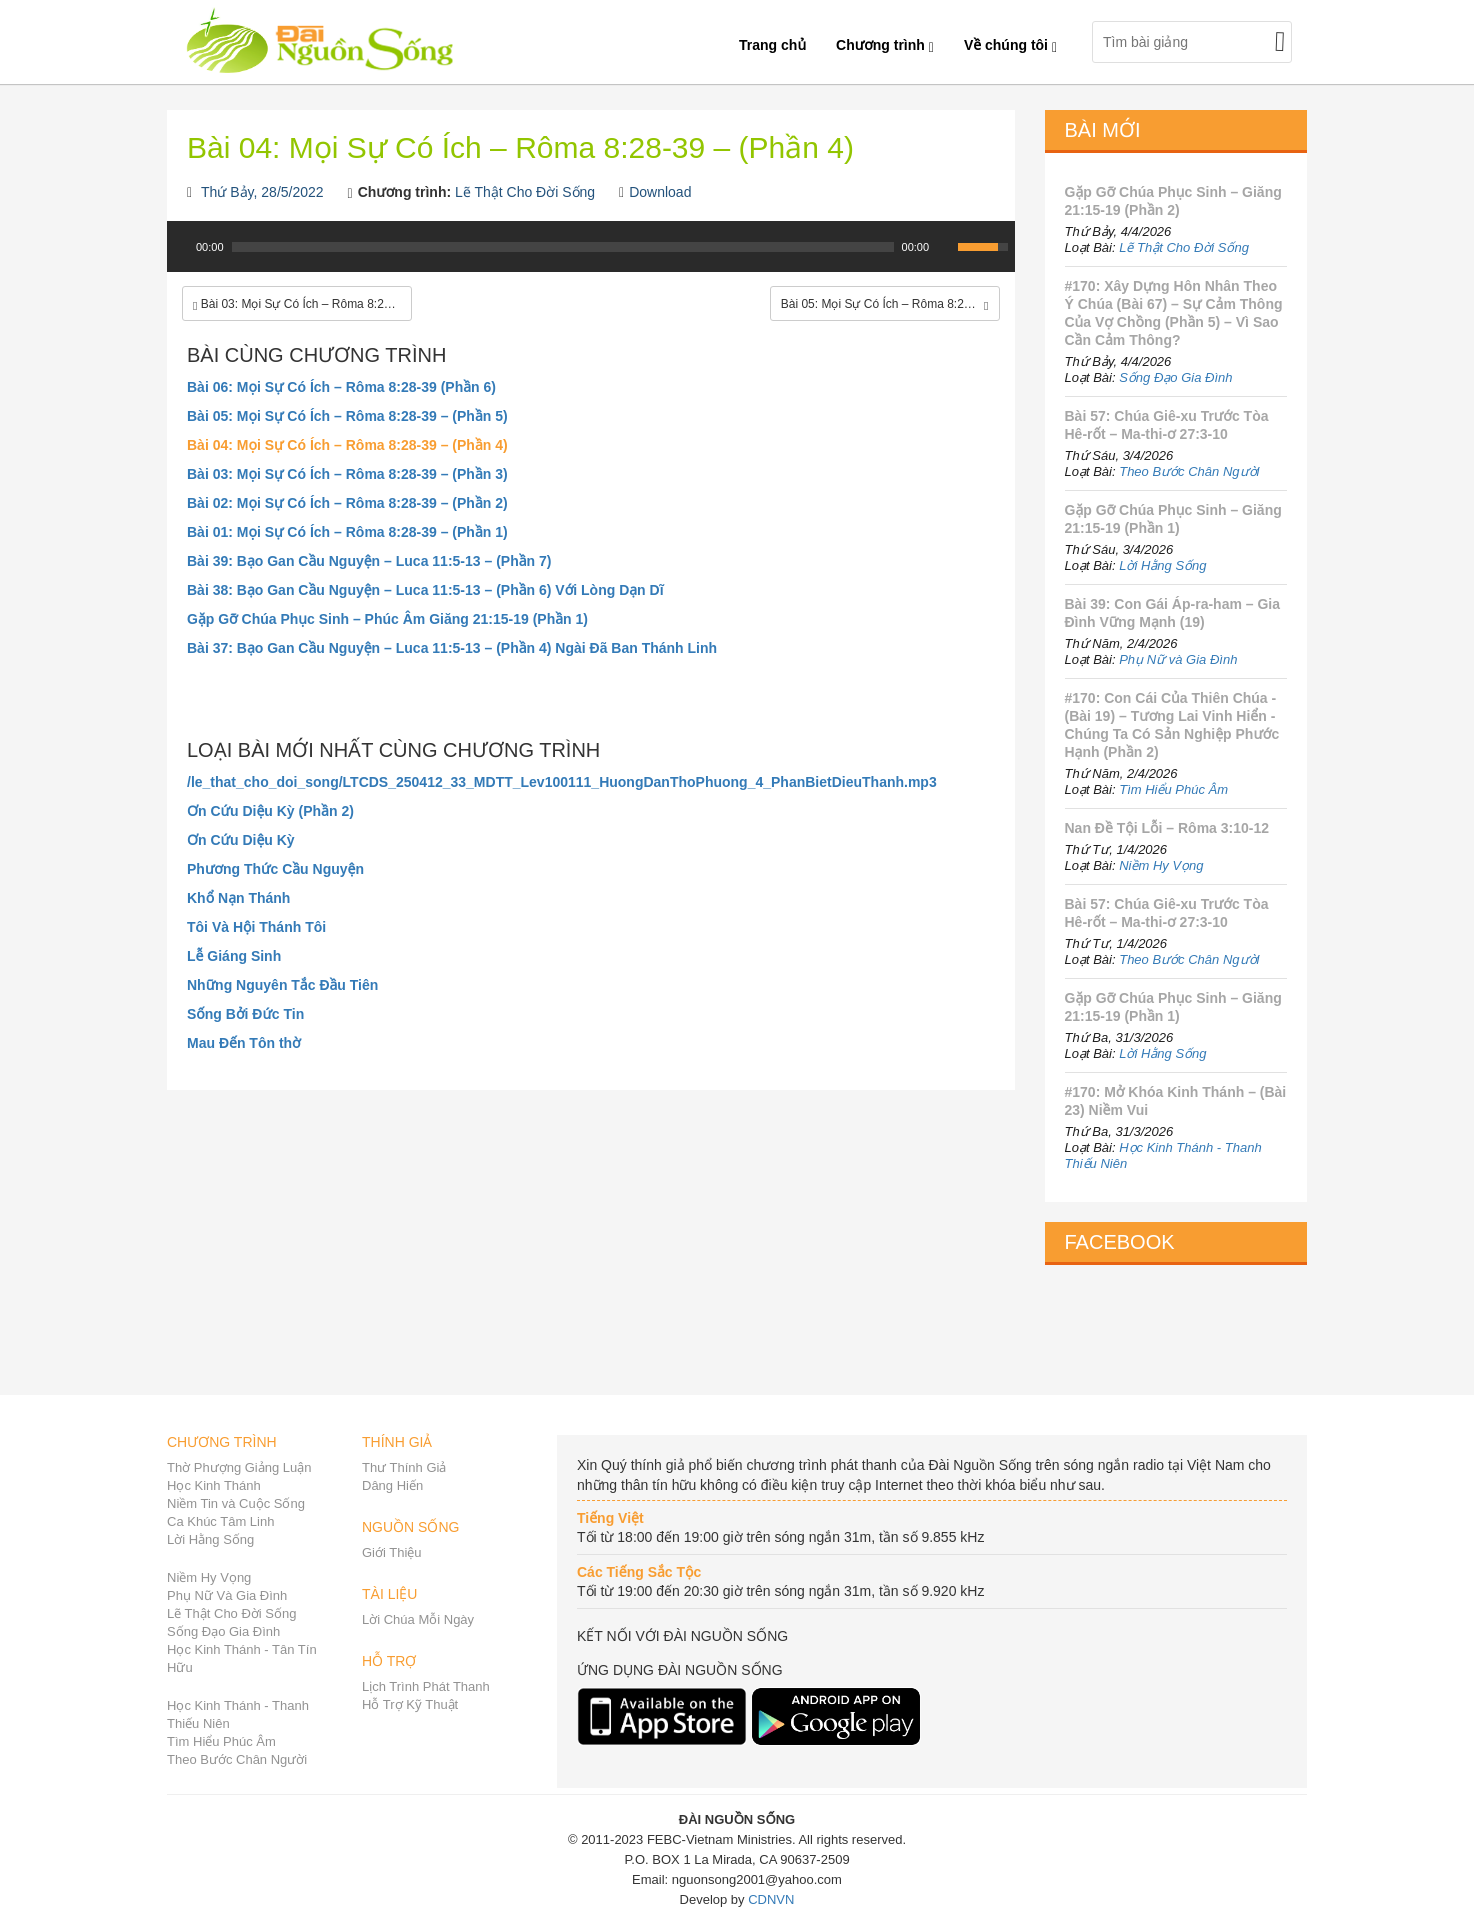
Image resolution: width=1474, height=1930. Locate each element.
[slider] (563, 247)
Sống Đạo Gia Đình (1175, 377)
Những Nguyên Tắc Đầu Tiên (282, 985)
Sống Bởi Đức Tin (245, 1014)
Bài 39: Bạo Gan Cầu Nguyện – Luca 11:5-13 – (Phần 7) (369, 561)
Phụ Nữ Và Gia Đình (227, 1595)
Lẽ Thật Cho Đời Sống (525, 192)
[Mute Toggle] (945, 247)
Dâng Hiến (392, 1485)
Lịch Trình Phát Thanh (426, 1686)
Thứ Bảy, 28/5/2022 (262, 192)
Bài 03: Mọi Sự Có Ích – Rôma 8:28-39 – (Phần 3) (347, 474)
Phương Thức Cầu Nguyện (275, 869)
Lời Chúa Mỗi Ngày (418, 1619)
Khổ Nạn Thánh (238, 898)
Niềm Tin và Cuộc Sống (236, 1503)
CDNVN (771, 1899)
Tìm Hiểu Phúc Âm (1173, 789)
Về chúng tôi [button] (1010, 45)
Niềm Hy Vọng (1161, 865)
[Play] (180, 247)
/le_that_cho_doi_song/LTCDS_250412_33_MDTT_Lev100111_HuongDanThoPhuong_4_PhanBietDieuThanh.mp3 (562, 782)
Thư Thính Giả (404, 1467)
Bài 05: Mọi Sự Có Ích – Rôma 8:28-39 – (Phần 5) (347, 416)
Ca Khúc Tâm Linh (220, 1521)
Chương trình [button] (885, 45)
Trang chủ (772, 45)
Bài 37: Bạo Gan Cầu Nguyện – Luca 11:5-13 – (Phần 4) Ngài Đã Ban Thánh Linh (452, 648)
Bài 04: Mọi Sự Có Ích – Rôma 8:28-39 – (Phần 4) (347, 445)
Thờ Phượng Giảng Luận (239, 1467)
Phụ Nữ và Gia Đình (1178, 659)
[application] (591, 257)
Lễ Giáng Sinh (234, 956)
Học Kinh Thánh (214, 1485)
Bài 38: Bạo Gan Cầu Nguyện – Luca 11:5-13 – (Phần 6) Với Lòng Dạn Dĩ (425, 590)
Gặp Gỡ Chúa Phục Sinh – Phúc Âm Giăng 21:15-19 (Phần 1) (387, 619)
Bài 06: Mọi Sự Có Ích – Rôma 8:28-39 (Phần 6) (341, 387)
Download (660, 192)
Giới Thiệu (392, 1552)
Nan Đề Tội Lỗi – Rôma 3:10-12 (1167, 828)
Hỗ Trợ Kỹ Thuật (410, 1704)
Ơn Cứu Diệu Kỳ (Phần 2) (270, 811)
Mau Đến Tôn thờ (244, 1043)
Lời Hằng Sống (1162, 565)
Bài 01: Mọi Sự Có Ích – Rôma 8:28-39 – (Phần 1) (347, 532)
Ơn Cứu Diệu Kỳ (241, 840)
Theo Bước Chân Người (1189, 471)
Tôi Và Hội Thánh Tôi (256, 927)
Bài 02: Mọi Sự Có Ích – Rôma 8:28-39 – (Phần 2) (347, 503)
